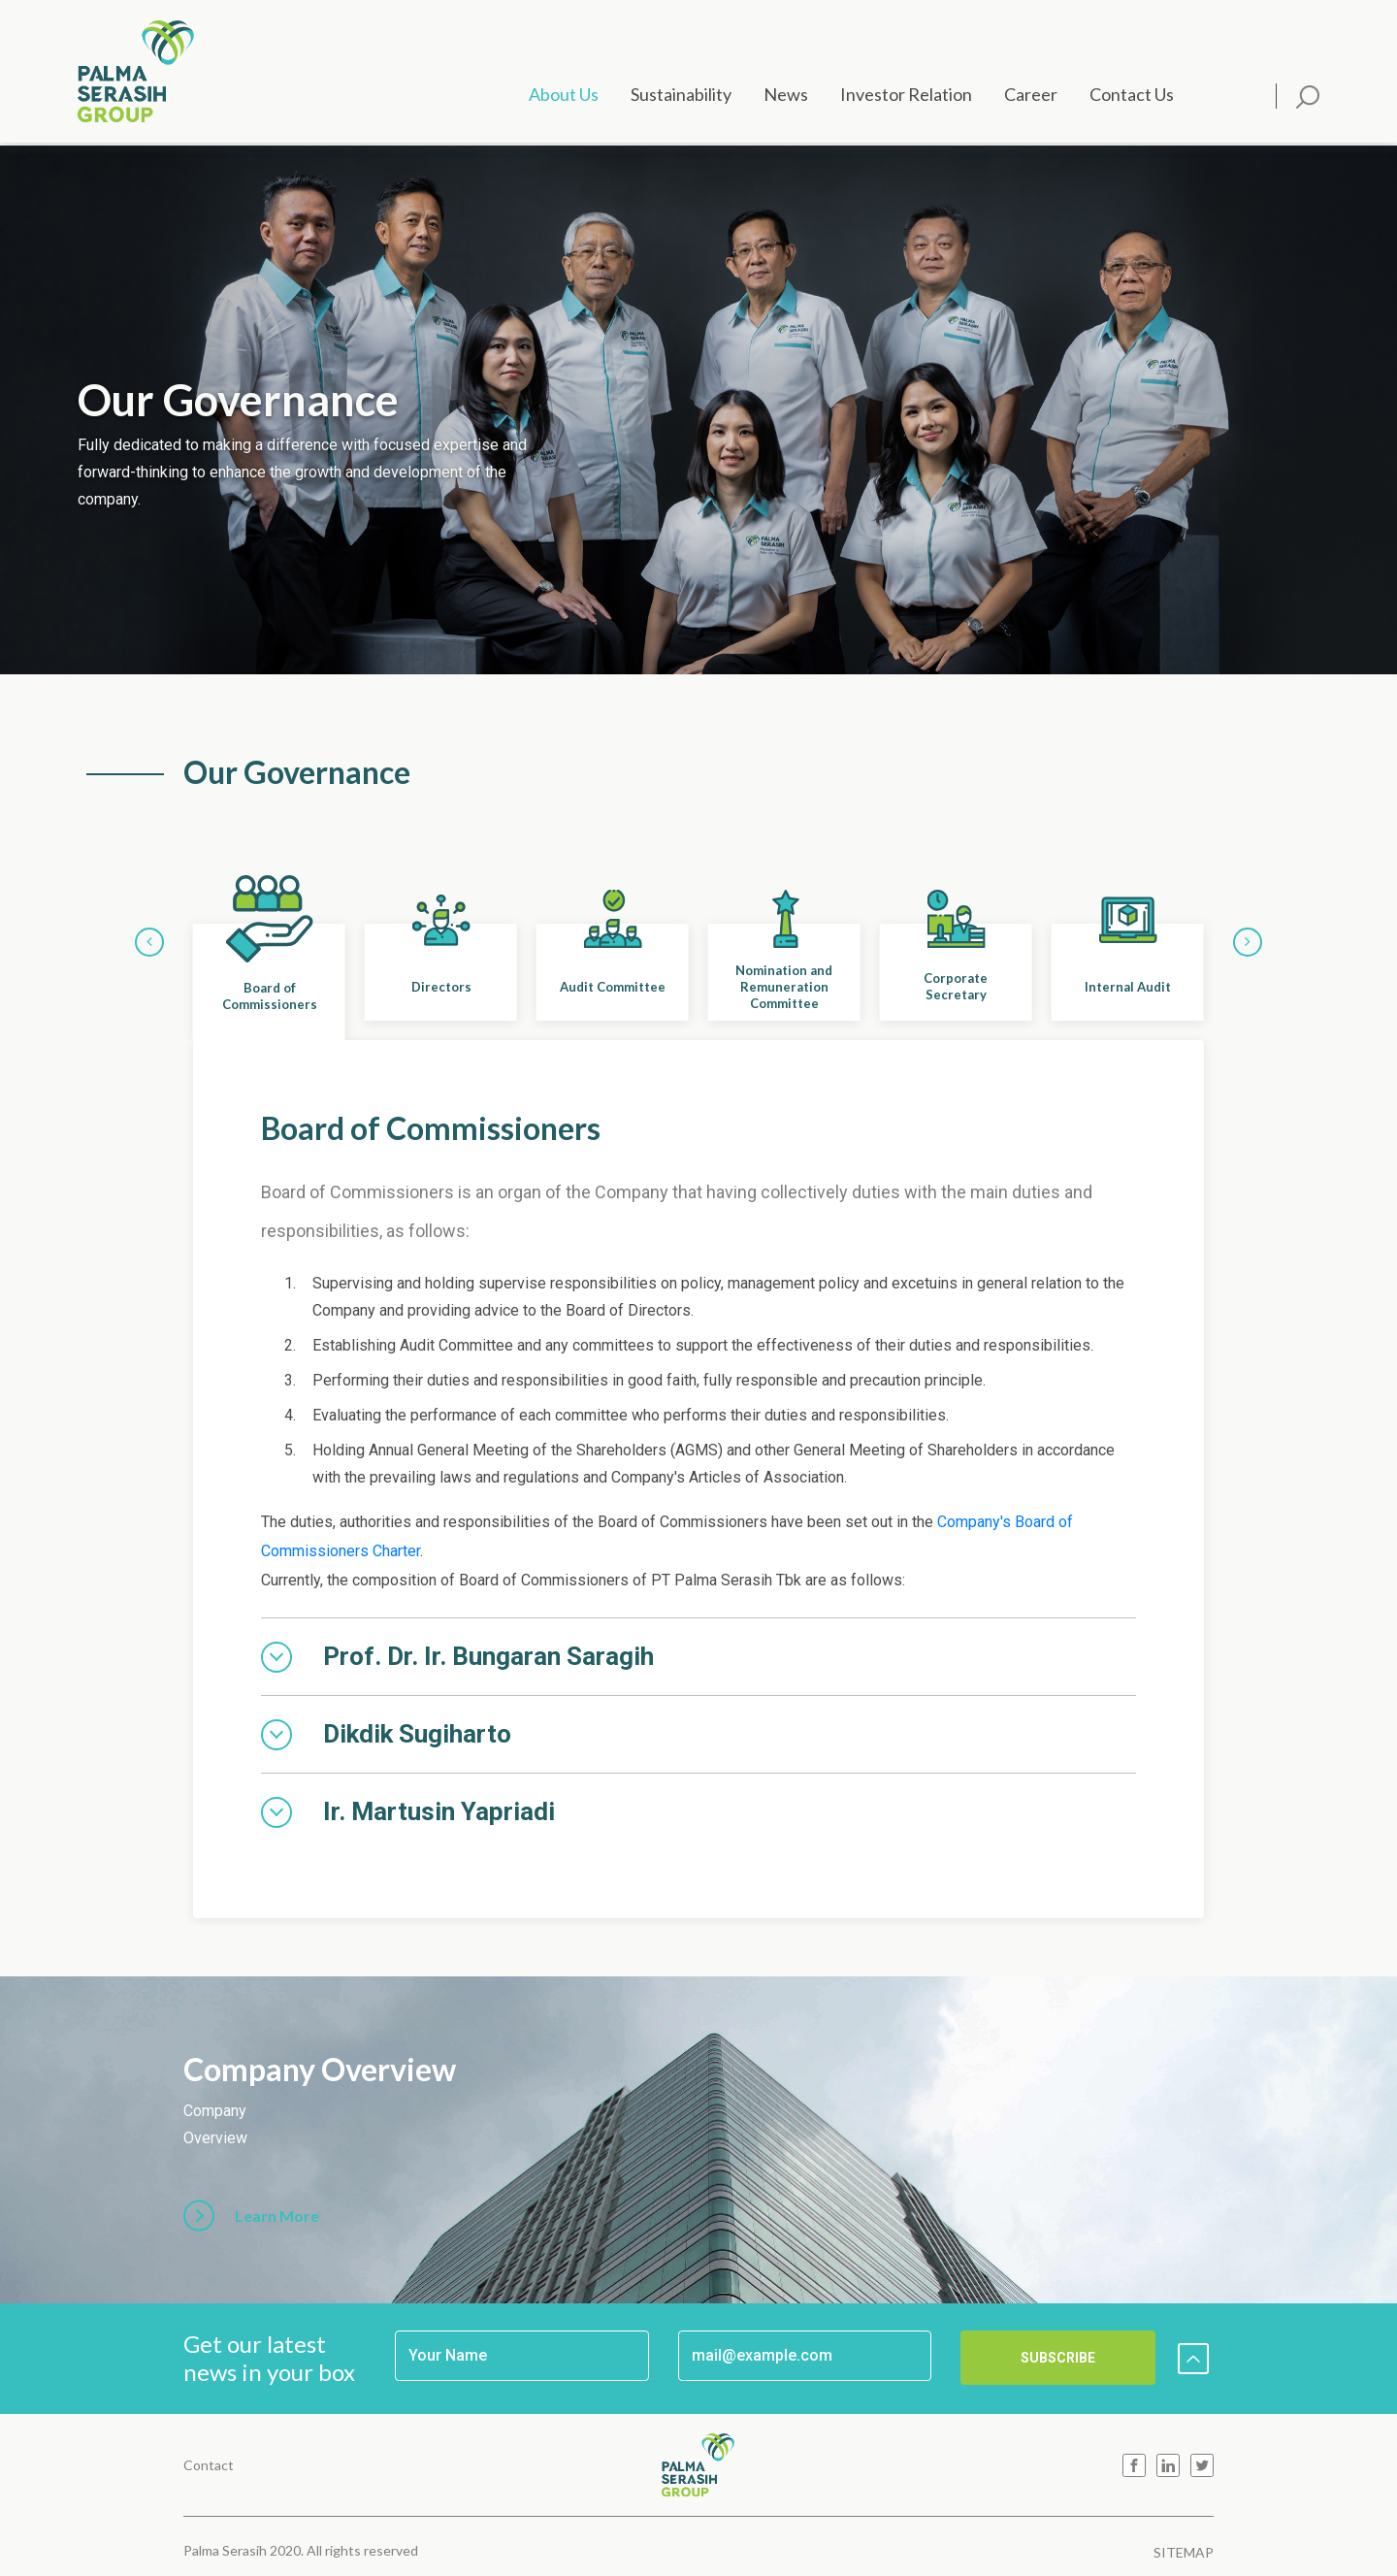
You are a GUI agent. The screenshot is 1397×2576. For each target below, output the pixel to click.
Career (1030, 94)
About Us (564, 94)
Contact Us (1131, 94)
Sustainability (681, 94)
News (785, 94)
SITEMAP (1183, 2552)
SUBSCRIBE (1058, 2357)
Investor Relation (906, 94)
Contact (208, 2465)
